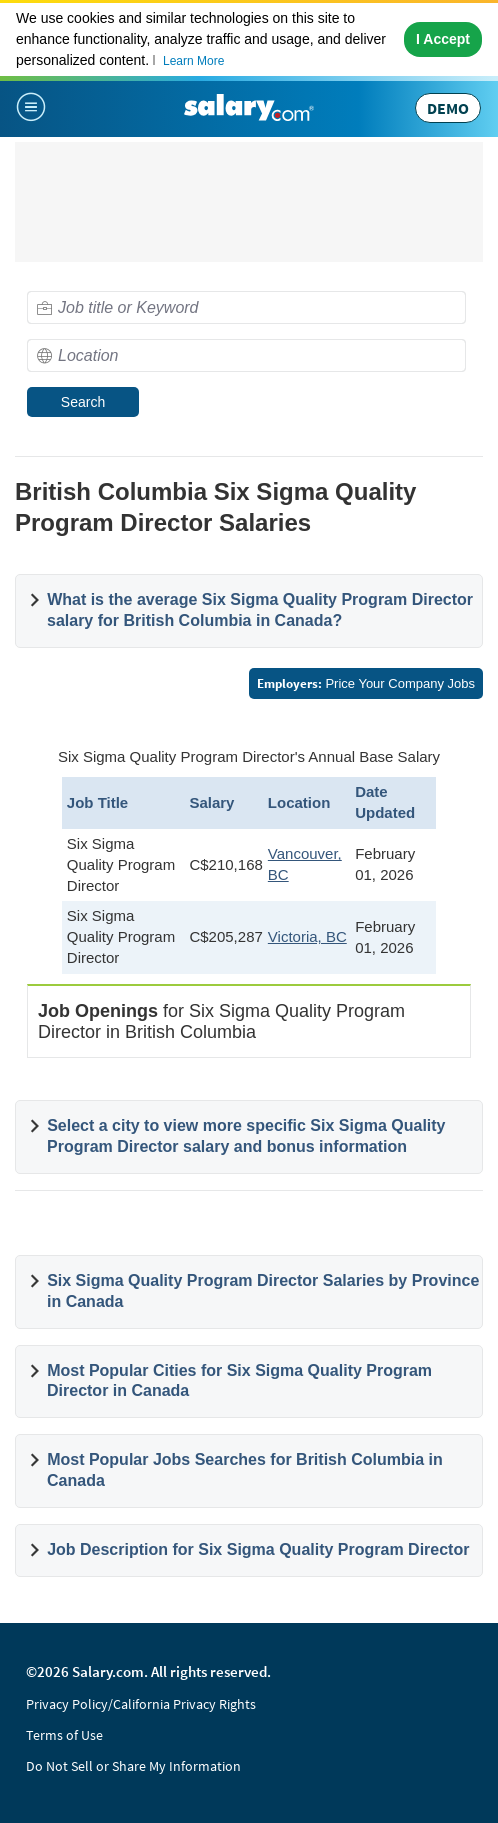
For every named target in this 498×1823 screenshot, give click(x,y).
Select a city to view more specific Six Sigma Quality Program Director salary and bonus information (246, 1136)
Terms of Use (64, 1735)
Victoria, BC (307, 936)
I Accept (443, 39)
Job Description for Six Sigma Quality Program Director (258, 1549)
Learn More (193, 61)
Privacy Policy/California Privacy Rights (141, 1704)
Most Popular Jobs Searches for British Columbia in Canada (245, 1470)
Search (83, 402)
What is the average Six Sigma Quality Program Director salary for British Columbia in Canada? (260, 610)
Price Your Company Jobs (366, 683)
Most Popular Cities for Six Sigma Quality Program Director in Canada (239, 1381)
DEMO (448, 108)
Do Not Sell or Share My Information (133, 1766)
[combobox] (246, 307)
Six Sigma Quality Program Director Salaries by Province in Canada (263, 1291)
